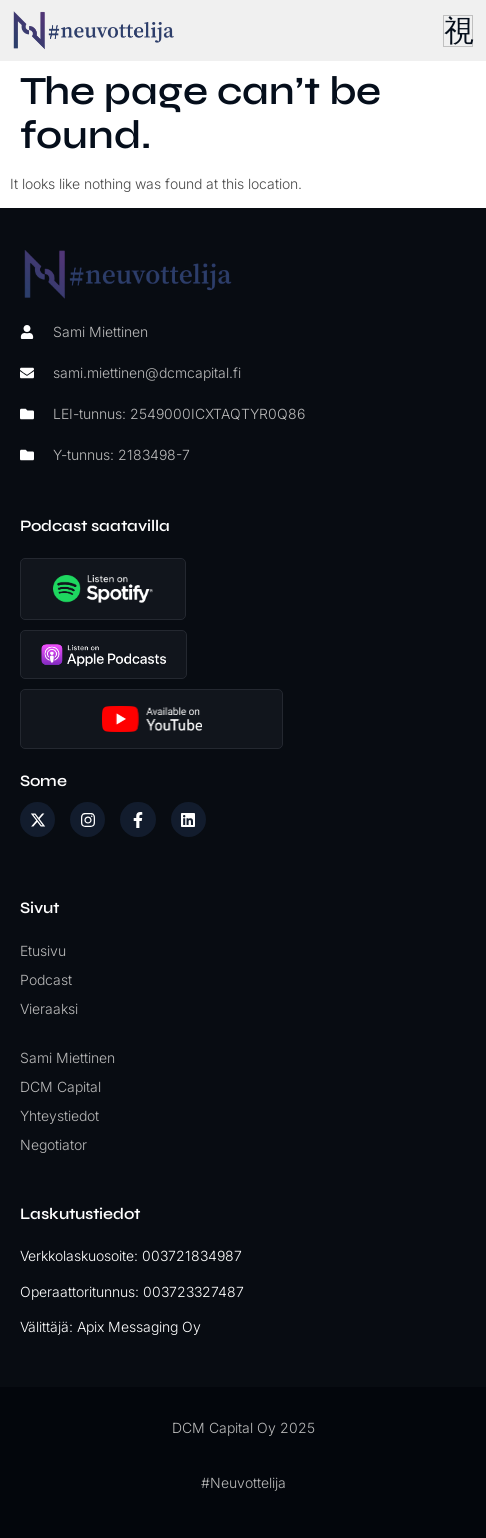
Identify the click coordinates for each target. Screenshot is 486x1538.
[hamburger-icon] (458, 31)
